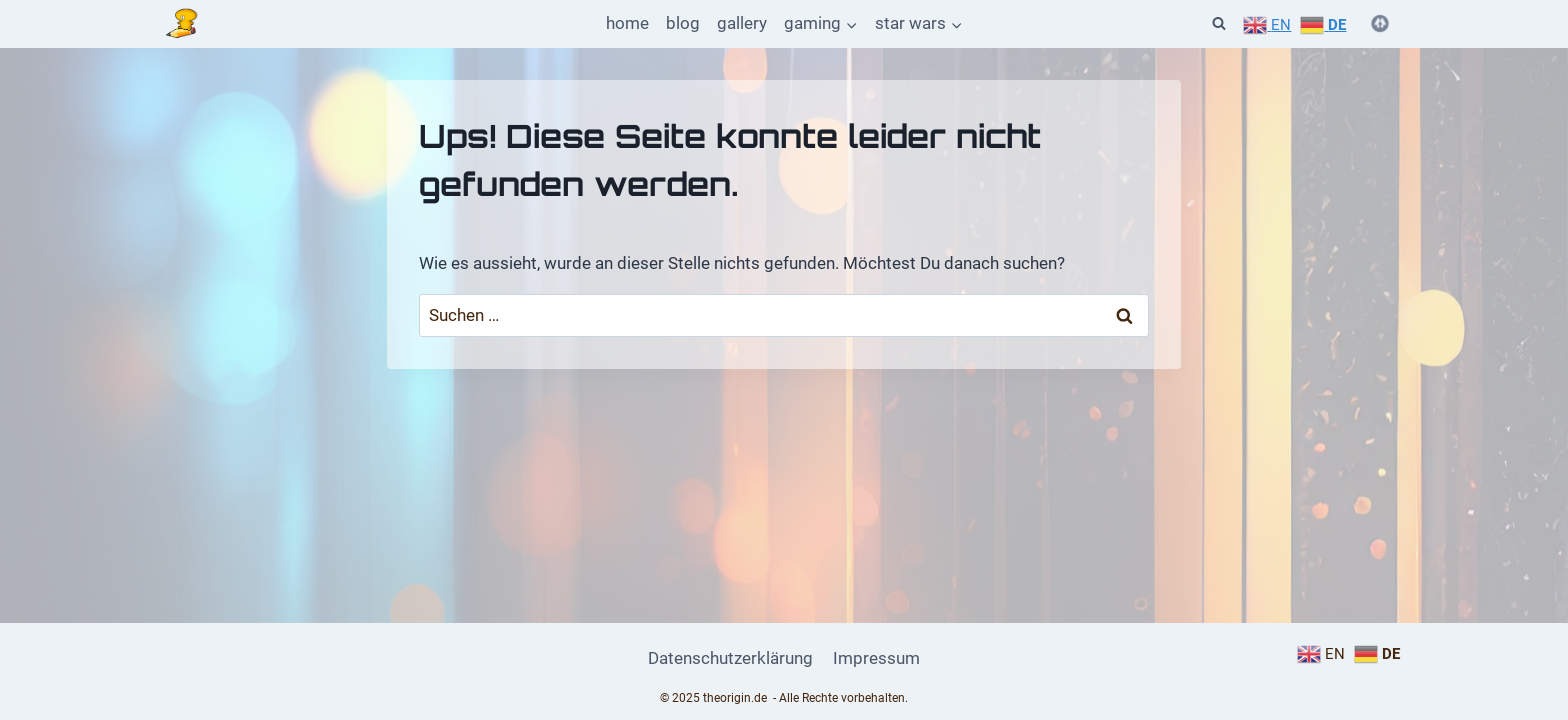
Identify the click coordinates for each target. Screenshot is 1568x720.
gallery (742, 23)
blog (683, 23)
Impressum (876, 658)
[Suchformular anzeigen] (1219, 24)
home (627, 23)
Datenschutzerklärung (730, 658)
